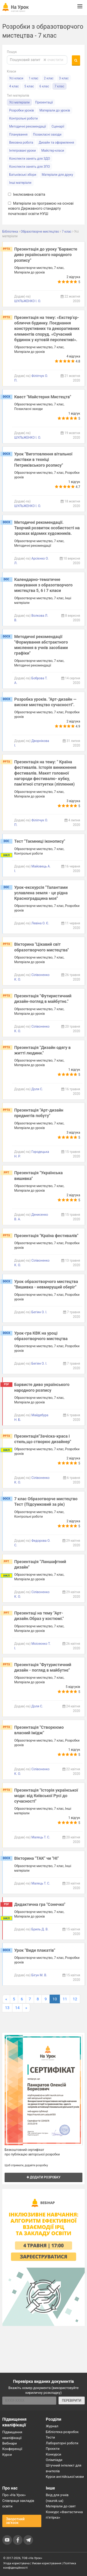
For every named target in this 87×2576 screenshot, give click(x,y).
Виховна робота (21, 142)
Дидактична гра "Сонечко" (39, 1904)
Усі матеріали (19, 102)
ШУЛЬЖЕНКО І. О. (27, 301)
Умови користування (46, 2563)
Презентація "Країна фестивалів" (46, 1235)
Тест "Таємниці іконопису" (39, 841)
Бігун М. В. (39, 1975)
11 (65, 1999)
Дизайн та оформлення (56, 142)
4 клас (14, 86)
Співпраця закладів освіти (18, 2503)
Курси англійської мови (65, 2477)
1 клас (33, 78)
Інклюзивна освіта (26, 194)
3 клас (64, 78)
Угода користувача (16, 2563)
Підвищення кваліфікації (12, 2435)
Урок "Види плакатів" (34, 1950)
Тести (50, 2437)
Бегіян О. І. (39, 1312)
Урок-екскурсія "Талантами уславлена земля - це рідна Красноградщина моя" (41, 893)
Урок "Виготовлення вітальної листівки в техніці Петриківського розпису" (43, 460)
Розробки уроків (21, 110)
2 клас (48, 78)
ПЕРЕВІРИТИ (71, 2400)
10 (55, 1999)
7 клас (59, 86)
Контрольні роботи (23, 118)
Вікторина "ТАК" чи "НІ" (36, 1858)
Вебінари (9, 2443)
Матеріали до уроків (54, 110)
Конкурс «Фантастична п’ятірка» (64, 2515)
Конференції (12, 2449)
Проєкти (53, 2449)
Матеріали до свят (61, 2506)
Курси (7, 2455)
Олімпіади (54, 2460)
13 (7, 2007)
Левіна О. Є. (40, 923)
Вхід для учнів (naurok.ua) (57, 2498)
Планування (18, 134)
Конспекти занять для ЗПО (29, 166)
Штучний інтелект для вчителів (63, 2468)
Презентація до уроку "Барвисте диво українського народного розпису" (45, 255)
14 (17, 2007)
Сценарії (57, 126)
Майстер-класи (52, 150)
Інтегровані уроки (22, 150)
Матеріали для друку (57, 174)
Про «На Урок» (14, 2495)
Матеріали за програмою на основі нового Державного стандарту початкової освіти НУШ (40, 208)
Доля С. (37, 1089)
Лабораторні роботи (62, 2443)
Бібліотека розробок (62, 2432)
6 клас (44, 86)
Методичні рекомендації (27, 126)
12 (75, 1999)
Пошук (12, 52)
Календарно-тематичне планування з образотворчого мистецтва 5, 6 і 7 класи (43, 585)
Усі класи (16, 78)
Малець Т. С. (40, 1837)
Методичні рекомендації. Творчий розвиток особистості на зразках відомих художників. (47, 528)
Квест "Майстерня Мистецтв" (42, 396)
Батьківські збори (22, 174)
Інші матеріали (20, 182)
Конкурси (53, 2454)
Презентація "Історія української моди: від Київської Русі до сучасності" (46, 1796)
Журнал (52, 2426)
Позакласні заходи (47, 134)
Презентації (44, 102)
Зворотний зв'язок (15, 2521)
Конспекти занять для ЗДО (29, 158)
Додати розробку (44, 2177)
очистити (53, 60)
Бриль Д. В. (39, 1929)
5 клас (29, 86)
